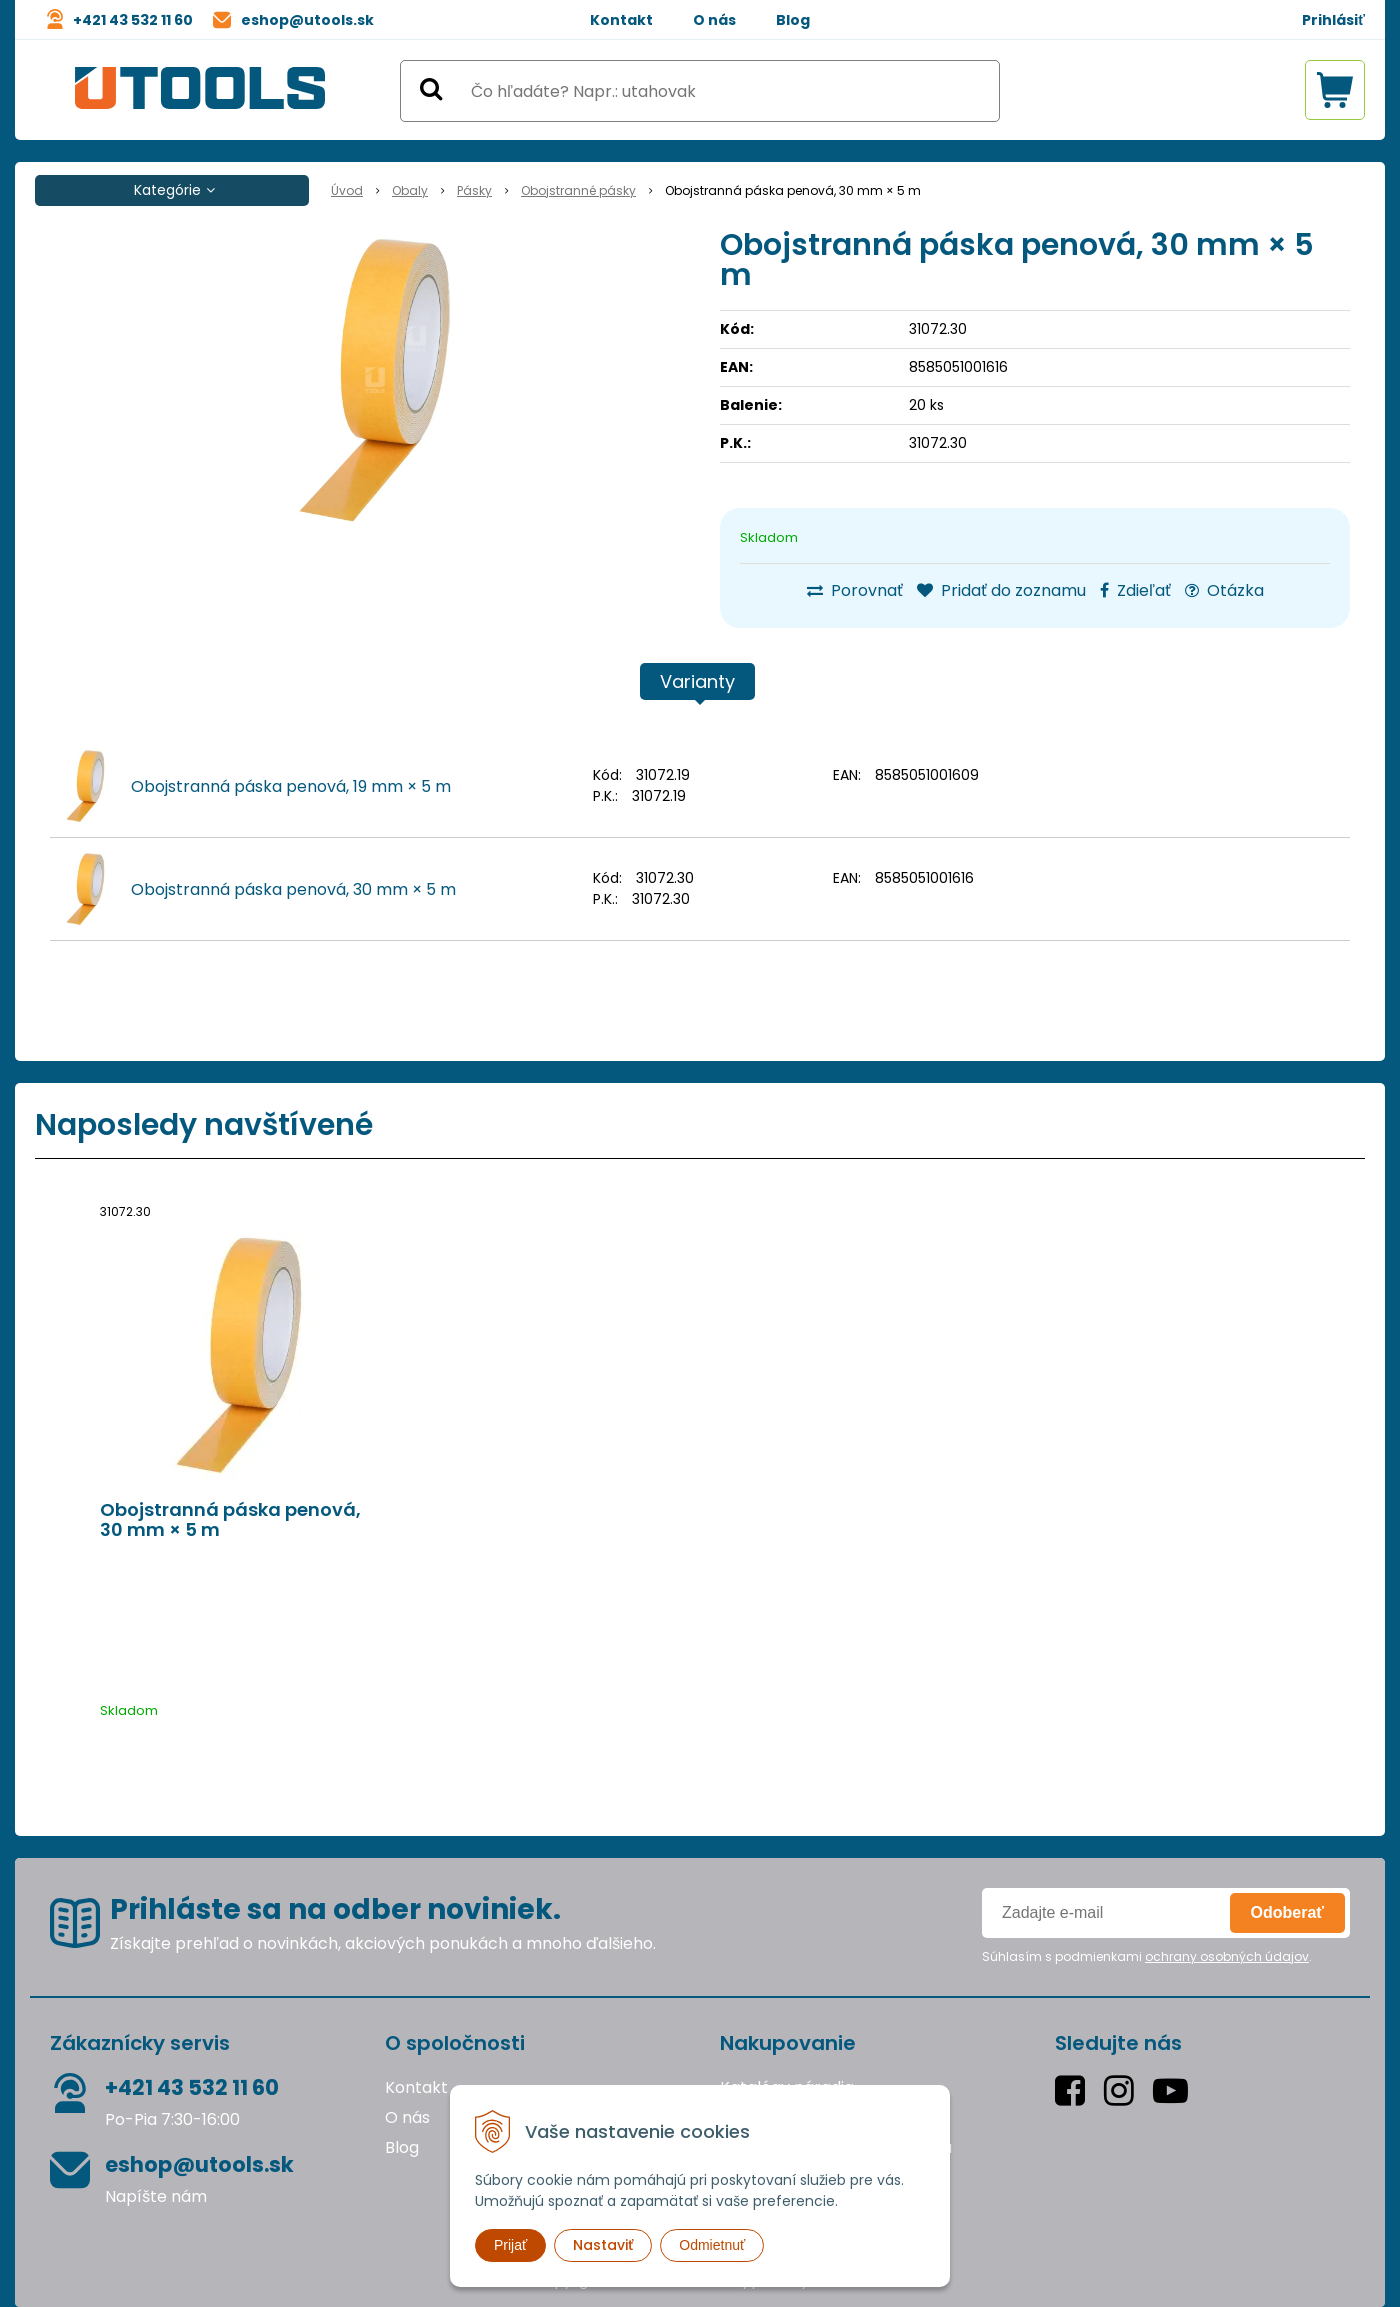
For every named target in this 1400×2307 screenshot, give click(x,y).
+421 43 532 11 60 (133, 20)
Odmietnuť (712, 2245)
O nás (714, 20)
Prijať (510, 2245)
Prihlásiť (1333, 20)
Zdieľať (1135, 590)
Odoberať (1287, 1912)
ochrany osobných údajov (1227, 1956)
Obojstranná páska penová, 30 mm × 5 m (293, 889)
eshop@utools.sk (307, 20)
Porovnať (855, 590)
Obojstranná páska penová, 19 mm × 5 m (291, 786)
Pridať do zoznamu (1001, 590)
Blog (793, 20)
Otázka (1224, 590)
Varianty (697, 681)
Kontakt (621, 20)
